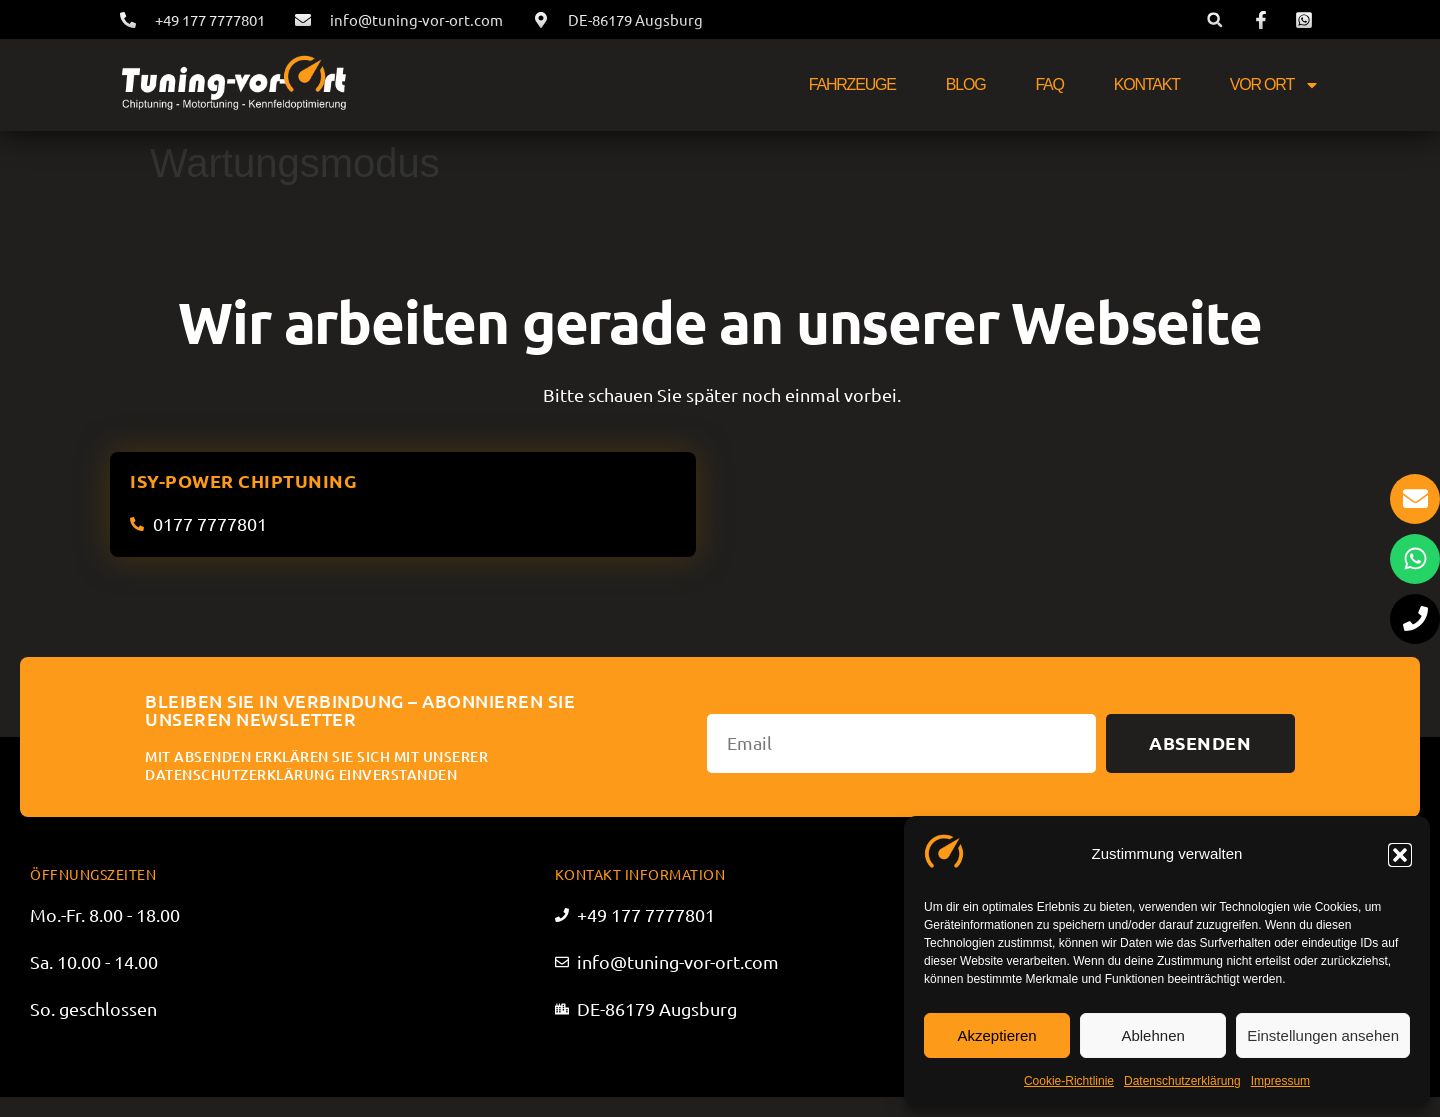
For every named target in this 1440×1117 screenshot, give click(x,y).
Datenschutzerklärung (1182, 1081)
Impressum (1280, 1081)
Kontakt (1147, 84)
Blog (966, 84)
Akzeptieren (996, 1035)
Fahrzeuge (852, 84)
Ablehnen (1152, 1035)
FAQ (1049, 84)
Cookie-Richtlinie (1069, 1081)
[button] (1400, 855)
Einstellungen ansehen (1323, 1035)
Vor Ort (1275, 85)
